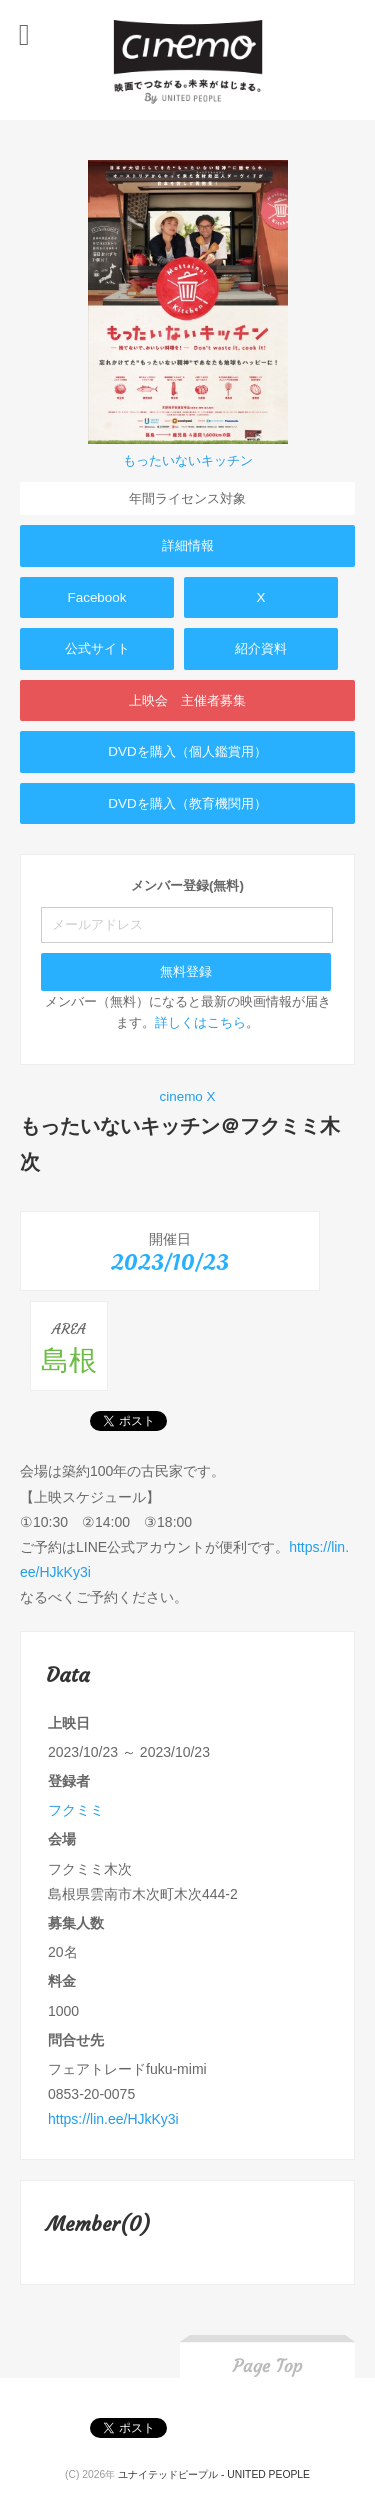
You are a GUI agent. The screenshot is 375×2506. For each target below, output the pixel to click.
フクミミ (76, 1810)
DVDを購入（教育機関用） (187, 803)
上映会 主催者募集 (187, 700)
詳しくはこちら (200, 1022)
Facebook (96, 597)
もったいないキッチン (188, 460)
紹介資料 (261, 648)
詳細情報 (188, 545)
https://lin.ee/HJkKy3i (113, 2119)
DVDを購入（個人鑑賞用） (187, 751)
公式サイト (97, 648)
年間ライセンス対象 (187, 498)
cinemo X (187, 1096)
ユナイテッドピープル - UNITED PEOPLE (214, 2474)
